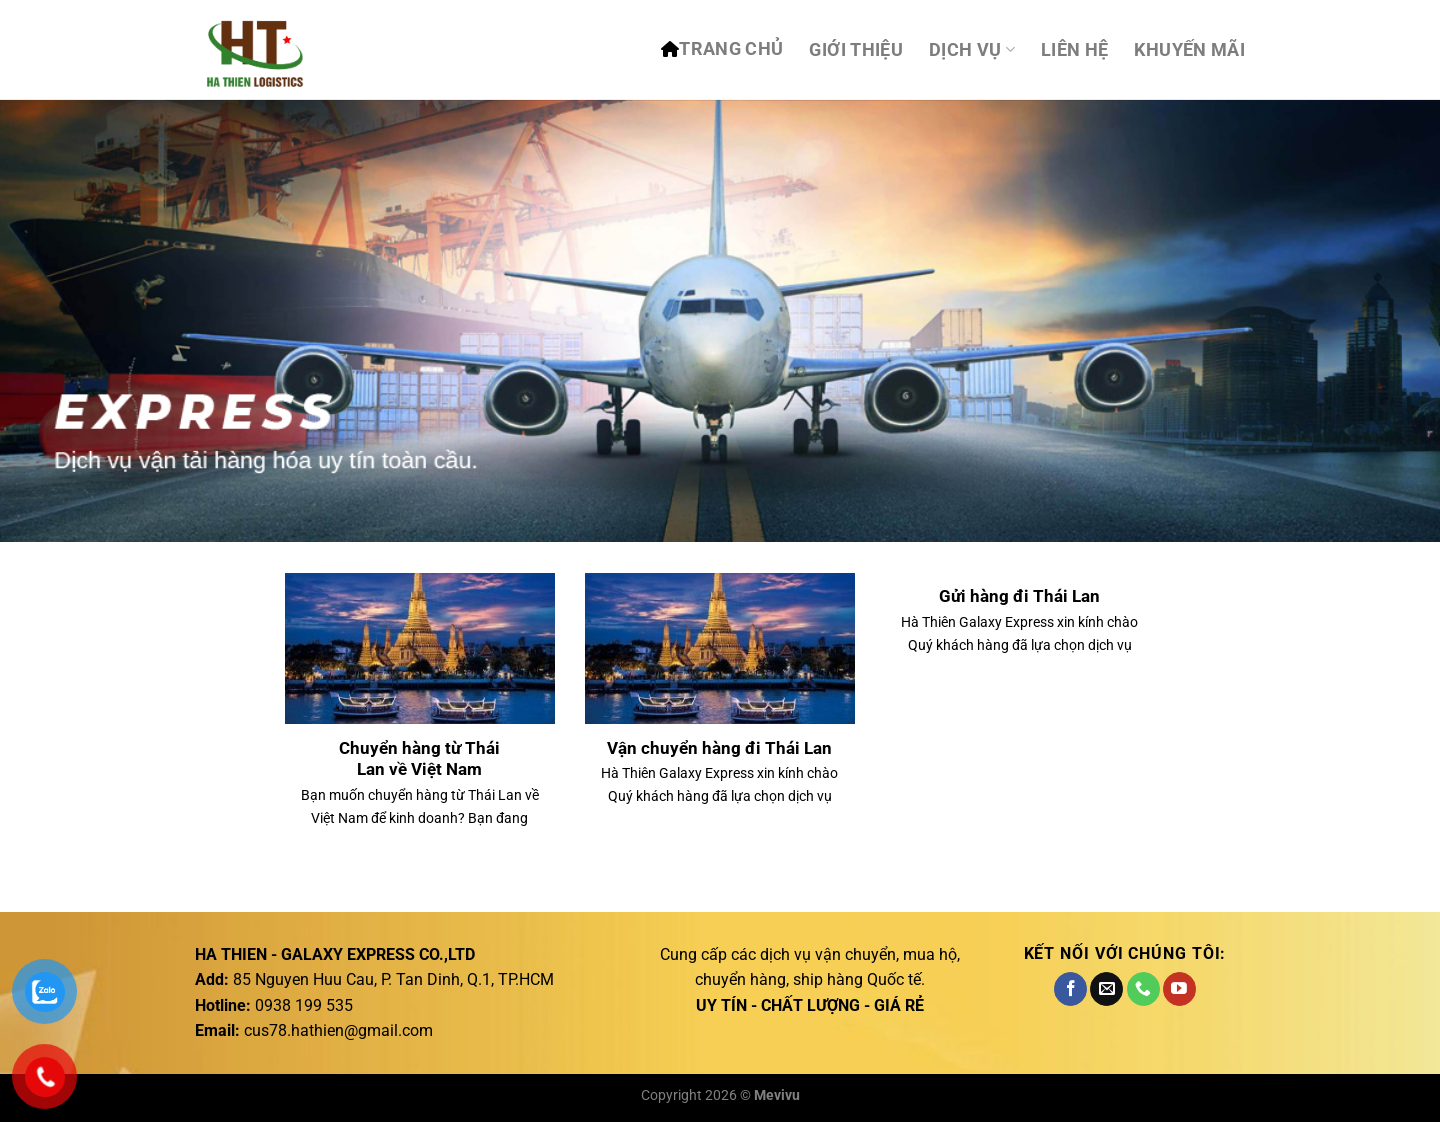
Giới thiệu (856, 50)
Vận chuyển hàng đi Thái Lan (719, 748)
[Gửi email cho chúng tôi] (1106, 989)
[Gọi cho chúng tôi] (1143, 989)
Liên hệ (1074, 50)
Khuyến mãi (1189, 50)
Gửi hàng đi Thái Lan (1019, 596)
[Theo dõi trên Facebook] (1070, 989)
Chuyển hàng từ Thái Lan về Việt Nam (419, 759)
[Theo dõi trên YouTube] (1179, 989)
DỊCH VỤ (972, 50)
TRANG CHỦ (731, 49)
